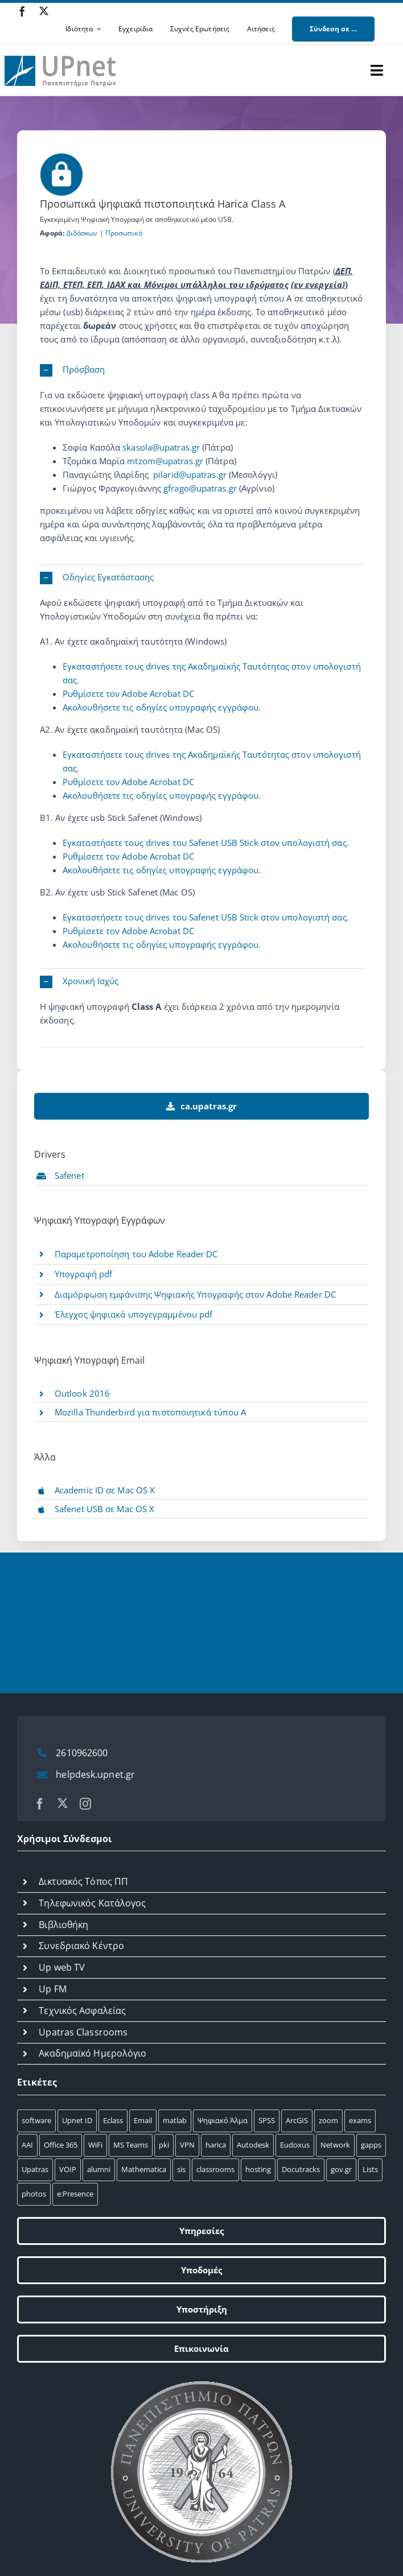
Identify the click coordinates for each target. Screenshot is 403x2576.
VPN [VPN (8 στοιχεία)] (187, 2145)
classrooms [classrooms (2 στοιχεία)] (215, 2169)
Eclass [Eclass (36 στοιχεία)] (113, 2120)
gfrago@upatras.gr (200, 488)
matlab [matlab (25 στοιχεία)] (175, 2120)
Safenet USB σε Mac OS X (104, 1508)
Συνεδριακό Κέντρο (81, 1945)
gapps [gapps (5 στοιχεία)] (371, 2145)
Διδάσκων (82, 233)
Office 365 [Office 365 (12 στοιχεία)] (60, 2145)
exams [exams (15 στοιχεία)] (360, 2120)
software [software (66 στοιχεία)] (36, 2120)
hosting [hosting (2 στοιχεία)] (258, 2169)
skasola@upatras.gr (161, 447)
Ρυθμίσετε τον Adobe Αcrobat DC (128, 693)
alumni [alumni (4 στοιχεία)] (98, 2169)
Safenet (69, 1175)
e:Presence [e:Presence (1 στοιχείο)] (75, 2194)
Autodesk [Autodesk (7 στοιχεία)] (253, 2145)
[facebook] (22, 11)
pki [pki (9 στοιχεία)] (164, 2145)
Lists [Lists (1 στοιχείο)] (370, 2169)
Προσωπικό (123, 233)
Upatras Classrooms (83, 2032)
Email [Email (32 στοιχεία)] (143, 2120)
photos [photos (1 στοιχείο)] (34, 2194)
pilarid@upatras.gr (190, 474)
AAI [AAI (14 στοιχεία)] (27, 2145)
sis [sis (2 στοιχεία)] (181, 2169)
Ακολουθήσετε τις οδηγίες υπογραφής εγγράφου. (162, 944)
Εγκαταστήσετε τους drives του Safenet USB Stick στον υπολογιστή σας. (206, 842)
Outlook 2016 (82, 1393)
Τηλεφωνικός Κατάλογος (92, 1903)
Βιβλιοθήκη (63, 1924)
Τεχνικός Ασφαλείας (82, 2010)
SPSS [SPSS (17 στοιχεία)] (266, 2120)
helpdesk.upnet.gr (95, 1774)
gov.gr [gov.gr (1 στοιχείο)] (341, 2169)
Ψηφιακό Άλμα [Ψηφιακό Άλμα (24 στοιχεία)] (223, 2120)
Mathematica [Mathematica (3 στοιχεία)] (143, 2169)
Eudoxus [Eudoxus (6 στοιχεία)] (295, 2145)
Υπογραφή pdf (83, 1273)
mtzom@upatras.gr (165, 461)
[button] (201, 369)
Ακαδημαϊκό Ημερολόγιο (92, 2053)
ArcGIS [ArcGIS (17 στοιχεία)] (297, 2120)
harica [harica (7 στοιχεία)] (215, 2145)
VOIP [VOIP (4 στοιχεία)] (67, 2169)
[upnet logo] (61, 49)
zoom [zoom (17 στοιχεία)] (328, 2120)
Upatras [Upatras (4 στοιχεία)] (35, 2169)
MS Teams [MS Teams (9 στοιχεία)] (130, 2145)
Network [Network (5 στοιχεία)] (335, 2145)
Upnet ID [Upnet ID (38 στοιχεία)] (77, 2120)
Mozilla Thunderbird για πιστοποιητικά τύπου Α (150, 1412)
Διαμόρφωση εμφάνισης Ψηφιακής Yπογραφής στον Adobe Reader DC (195, 1294)
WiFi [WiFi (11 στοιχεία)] (95, 2145)
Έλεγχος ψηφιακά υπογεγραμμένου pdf (133, 1314)
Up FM (53, 1989)
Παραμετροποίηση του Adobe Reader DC (136, 1254)
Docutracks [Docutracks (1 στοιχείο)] (301, 2169)
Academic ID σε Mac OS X (105, 1490)
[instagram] (85, 1804)
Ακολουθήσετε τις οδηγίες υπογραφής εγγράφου (160, 707)
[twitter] (44, 11)
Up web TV (62, 1967)
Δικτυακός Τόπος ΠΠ (83, 1881)
